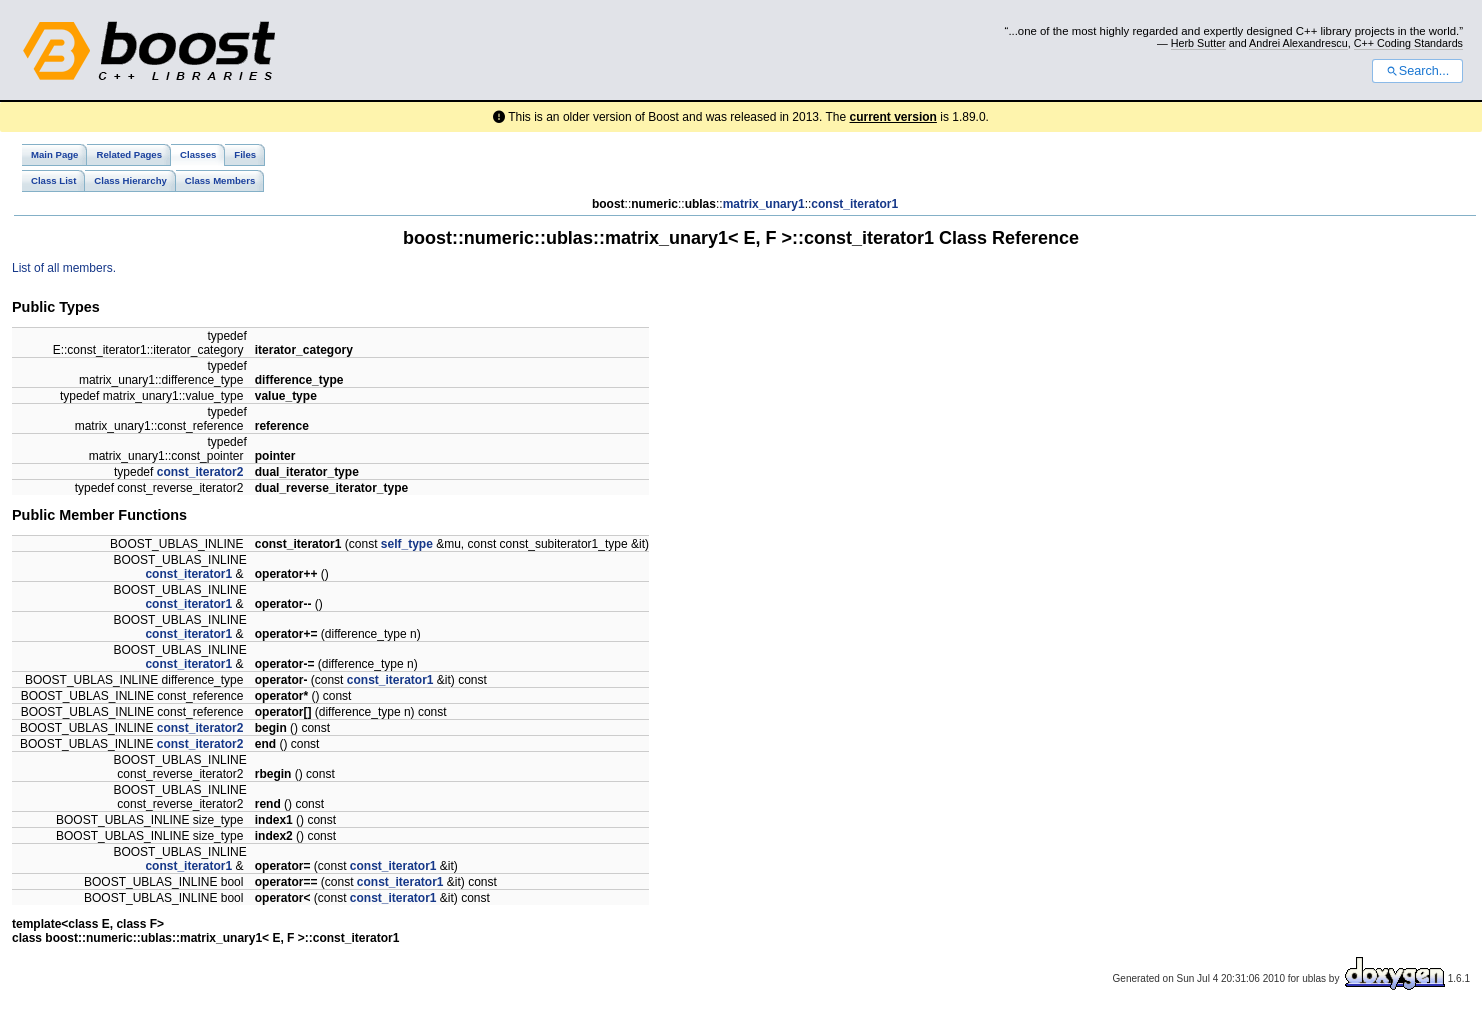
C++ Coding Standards (1408, 43)
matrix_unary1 (764, 204)
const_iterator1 (854, 204)
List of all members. (64, 268)
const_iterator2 (200, 472)
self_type (407, 544)
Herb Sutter (1198, 43)
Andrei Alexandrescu (1298, 43)
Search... (1417, 71)
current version (893, 117)
